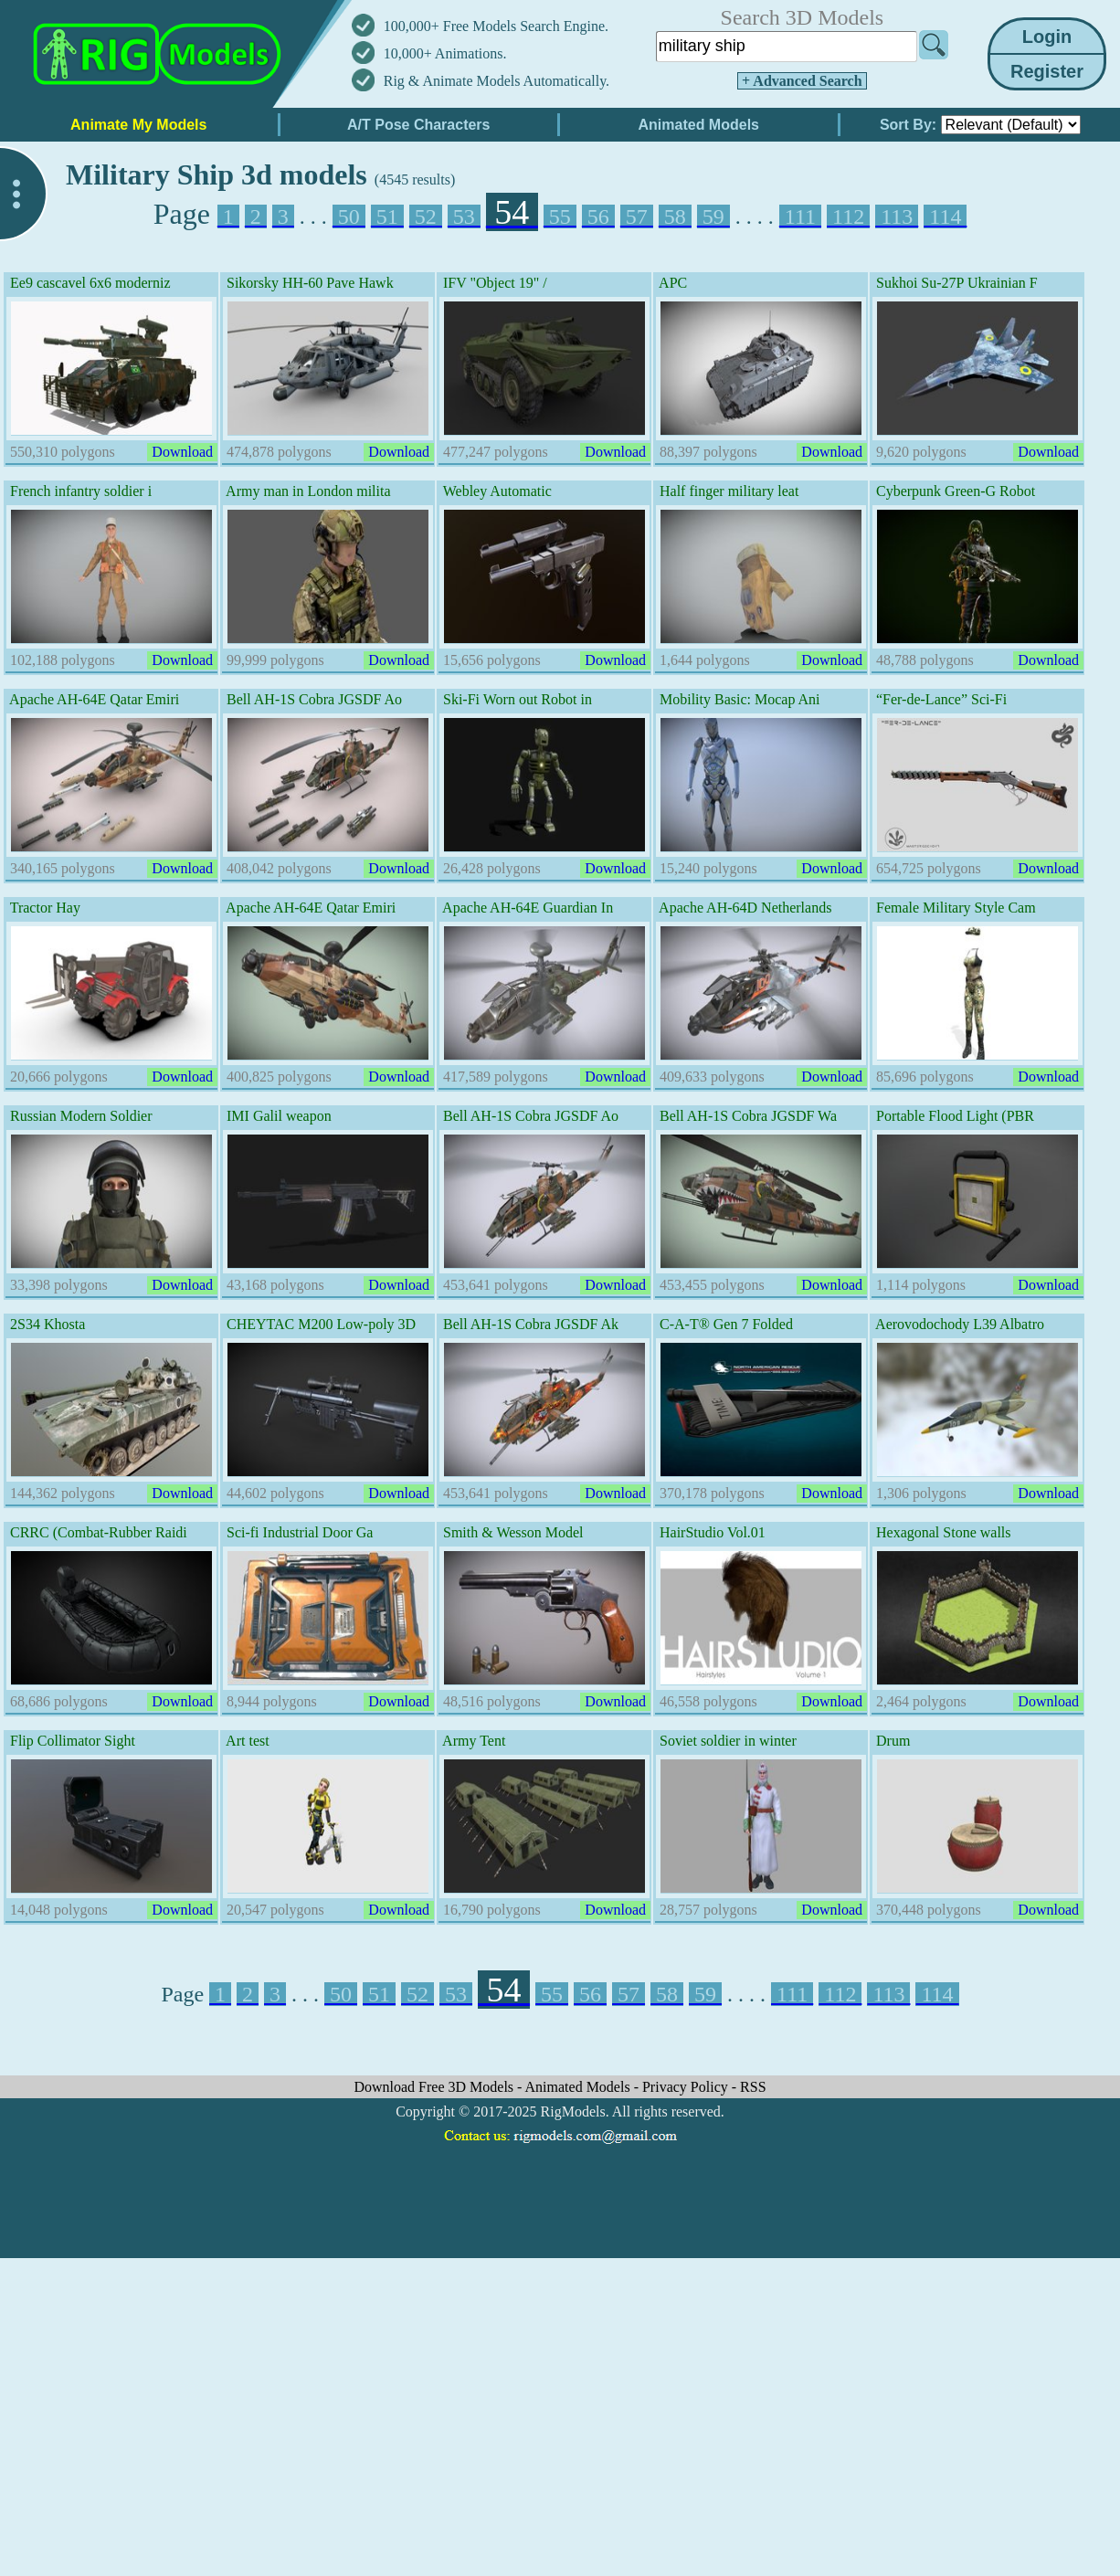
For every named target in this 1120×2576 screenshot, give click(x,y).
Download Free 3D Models (435, 2087)
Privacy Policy (687, 2087)
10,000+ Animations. (445, 53)
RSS (753, 2087)
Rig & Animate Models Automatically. (496, 81)
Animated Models (579, 2087)
